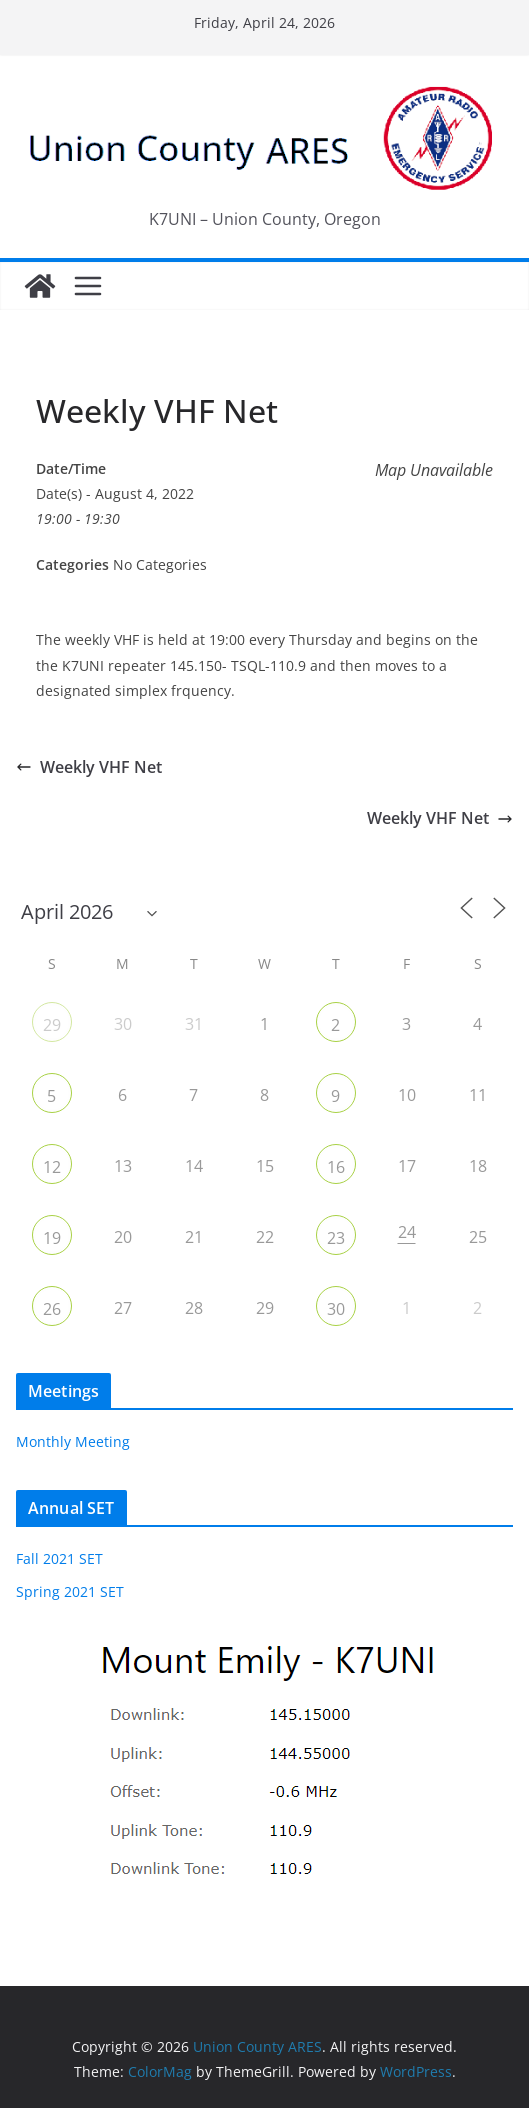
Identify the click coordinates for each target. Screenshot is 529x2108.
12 (52, 1167)
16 (336, 1167)
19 (52, 1238)
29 (52, 1025)
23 (336, 1238)
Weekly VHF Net (89, 767)
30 (336, 1309)
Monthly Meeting (73, 1441)
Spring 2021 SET (70, 1591)
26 (52, 1309)
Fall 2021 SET (59, 1558)
